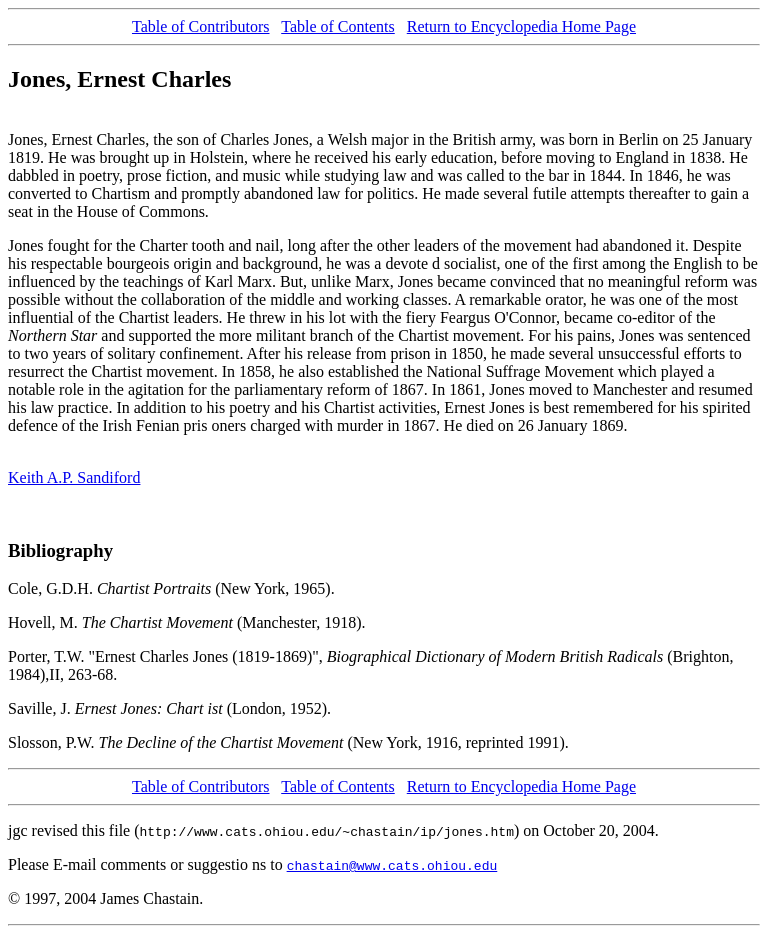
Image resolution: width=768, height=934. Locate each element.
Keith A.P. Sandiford (74, 477)
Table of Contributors (201, 26)
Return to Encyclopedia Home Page (521, 26)
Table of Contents (338, 26)
